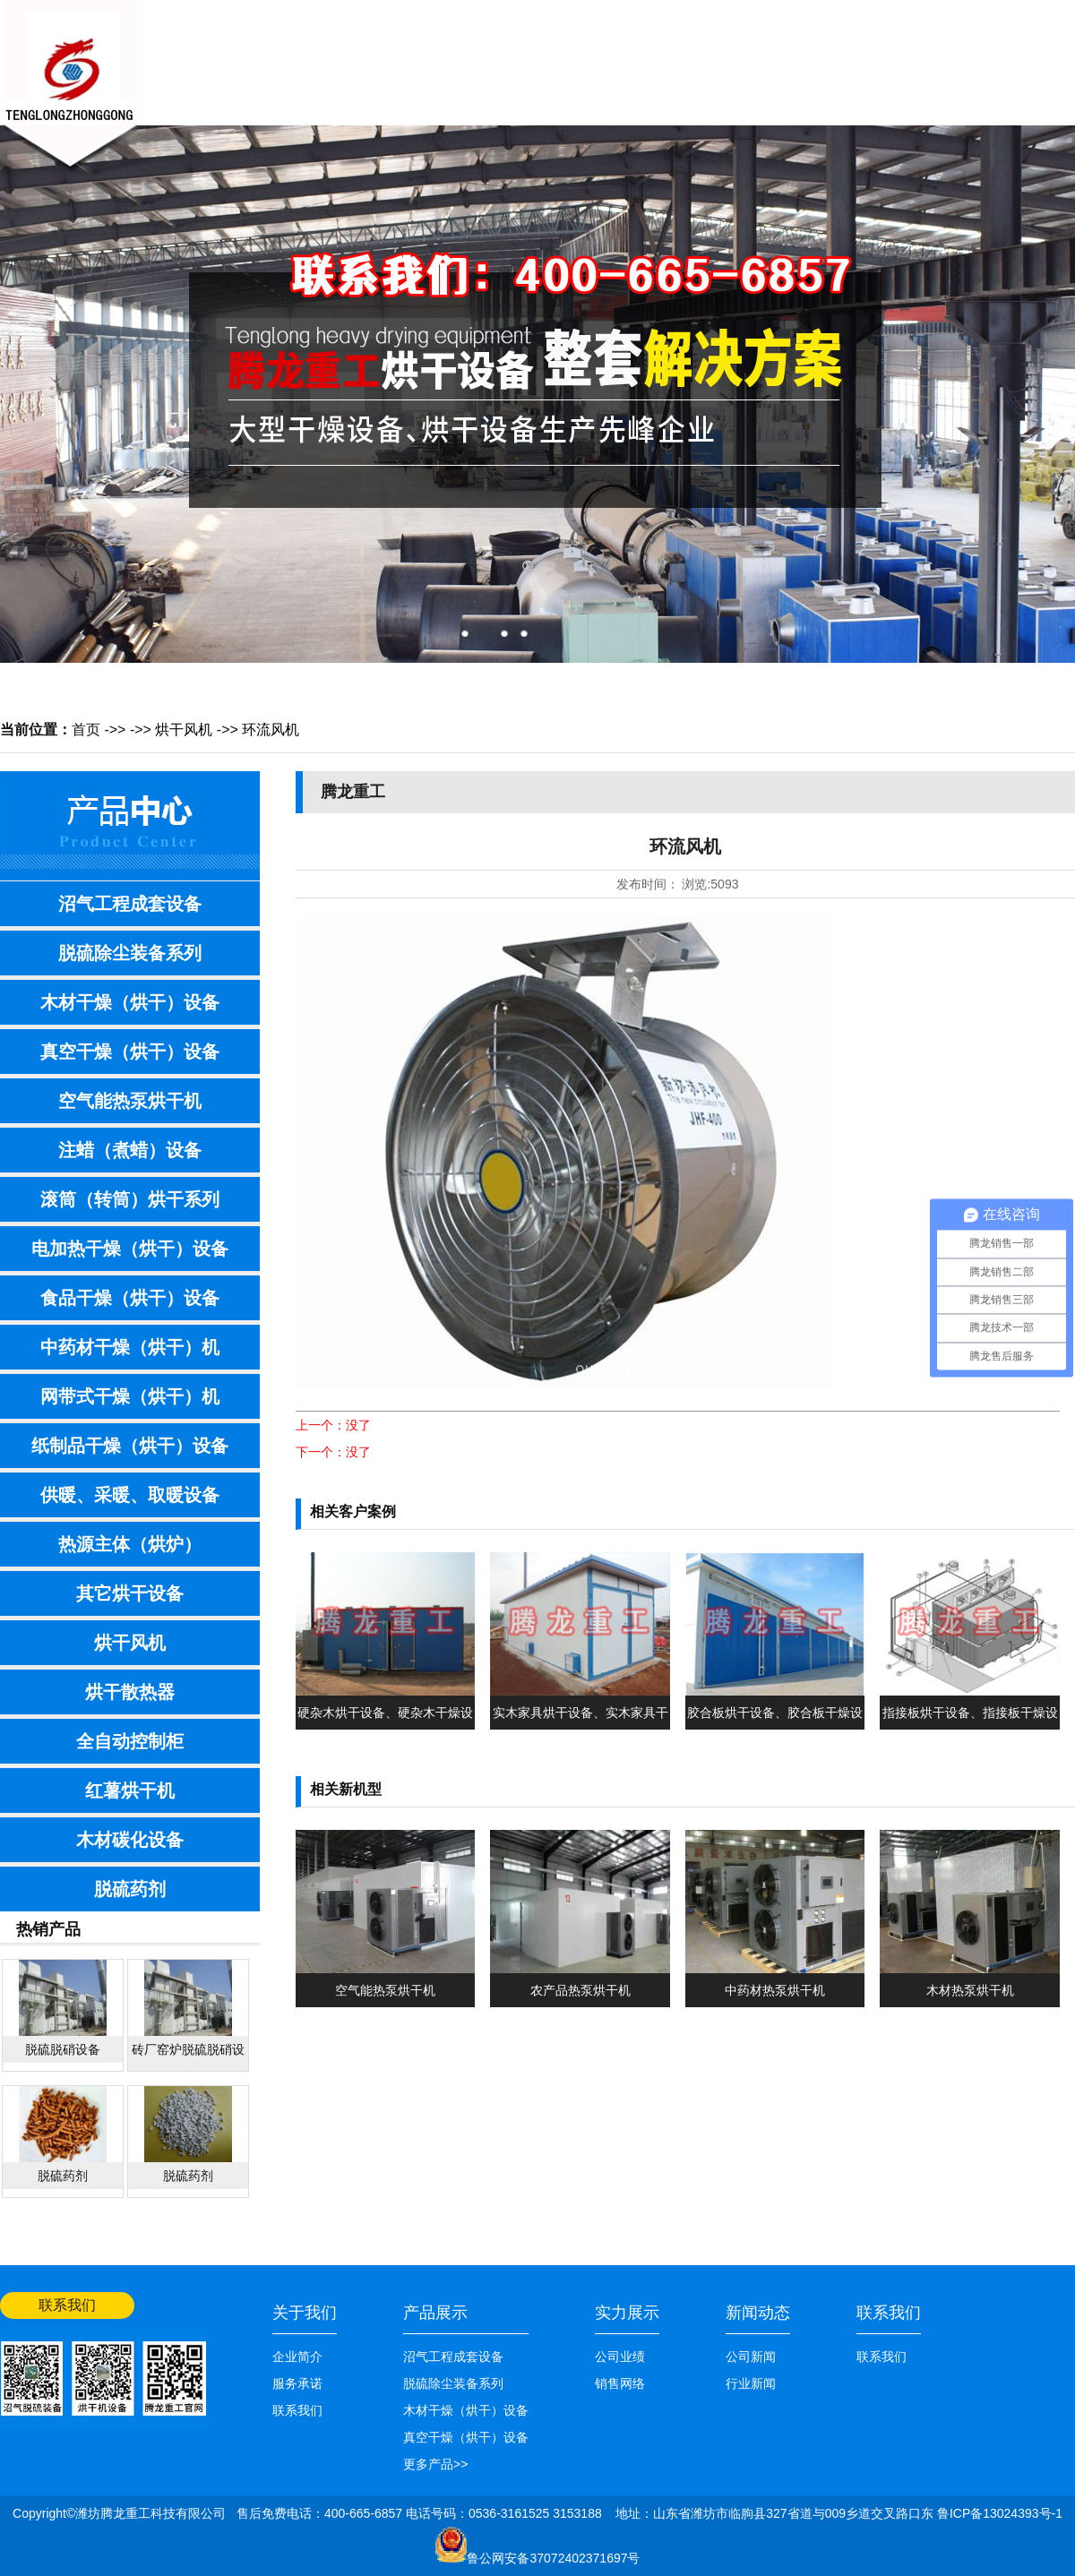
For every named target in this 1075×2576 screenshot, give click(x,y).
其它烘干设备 (130, 1593)
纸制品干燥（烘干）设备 (129, 1445)
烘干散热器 (130, 1692)
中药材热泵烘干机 (775, 1990)
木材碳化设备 (130, 1840)
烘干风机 (183, 729)
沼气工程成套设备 (130, 904)
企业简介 (297, 2356)
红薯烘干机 (130, 1790)
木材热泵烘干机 (970, 1990)
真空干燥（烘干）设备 (129, 1051)
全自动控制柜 (130, 1741)
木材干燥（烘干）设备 (129, 1002)
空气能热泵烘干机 (130, 1101)
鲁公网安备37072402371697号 (553, 2558)
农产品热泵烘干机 (580, 1990)
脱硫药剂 (130, 1889)
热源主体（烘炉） (130, 1544)
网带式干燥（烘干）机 (129, 1396)
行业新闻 (751, 2383)
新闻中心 (421, 77)
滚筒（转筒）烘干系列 (129, 1199)
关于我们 (331, 77)
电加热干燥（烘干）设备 (129, 1248)
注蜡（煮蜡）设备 (130, 1150)
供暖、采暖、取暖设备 (129, 1495)
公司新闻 (751, 2356)
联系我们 (869, 77)
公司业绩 (779, 77)
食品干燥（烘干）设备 (129, 1298)
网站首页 (1050, 15)
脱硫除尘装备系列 (130, 953)
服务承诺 (297, 2383)
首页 (86, 729)
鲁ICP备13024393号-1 (999, 2513)
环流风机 (270, 729)
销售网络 (690, 77)
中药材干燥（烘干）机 (129, 1347)
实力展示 (627, 2313)
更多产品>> (435, 2464)
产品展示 (510, 77)
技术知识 (600, 77)
